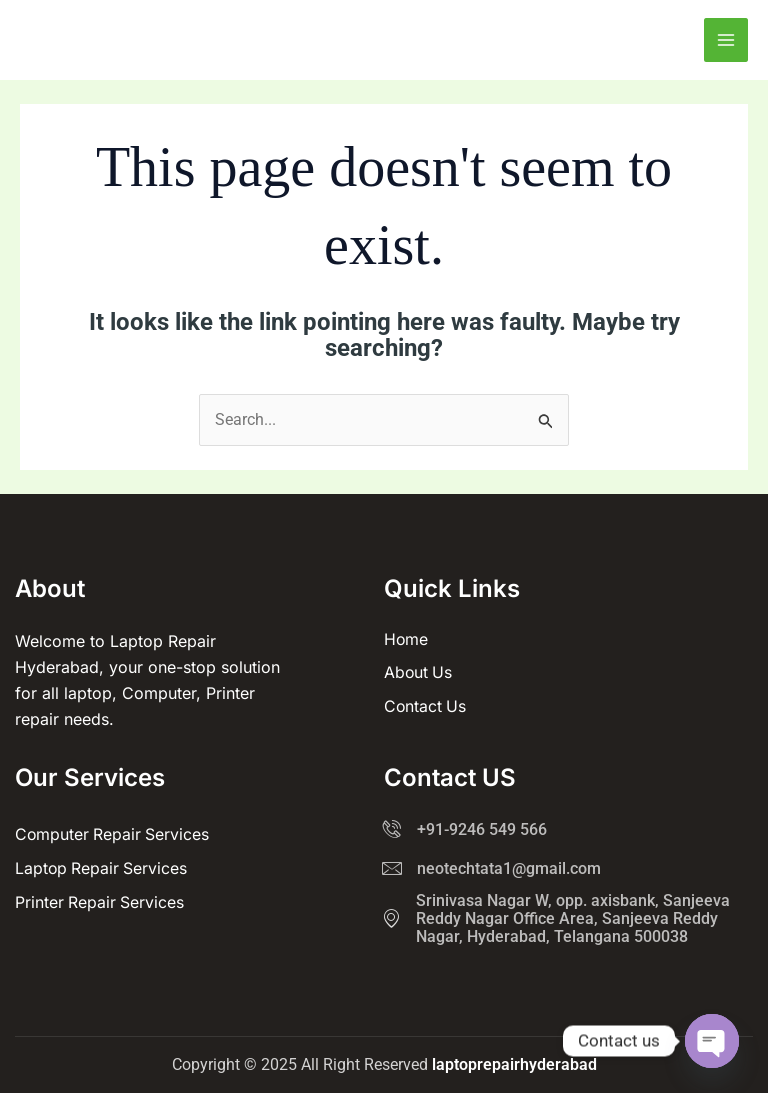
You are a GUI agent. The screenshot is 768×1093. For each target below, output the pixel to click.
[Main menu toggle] (726, 40)
